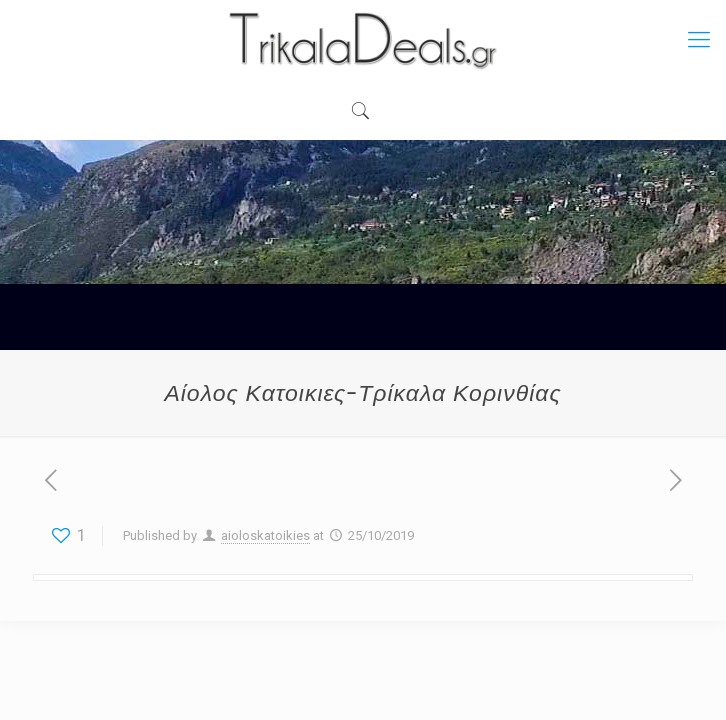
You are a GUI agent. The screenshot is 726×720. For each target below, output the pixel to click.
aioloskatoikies (265, 535)
